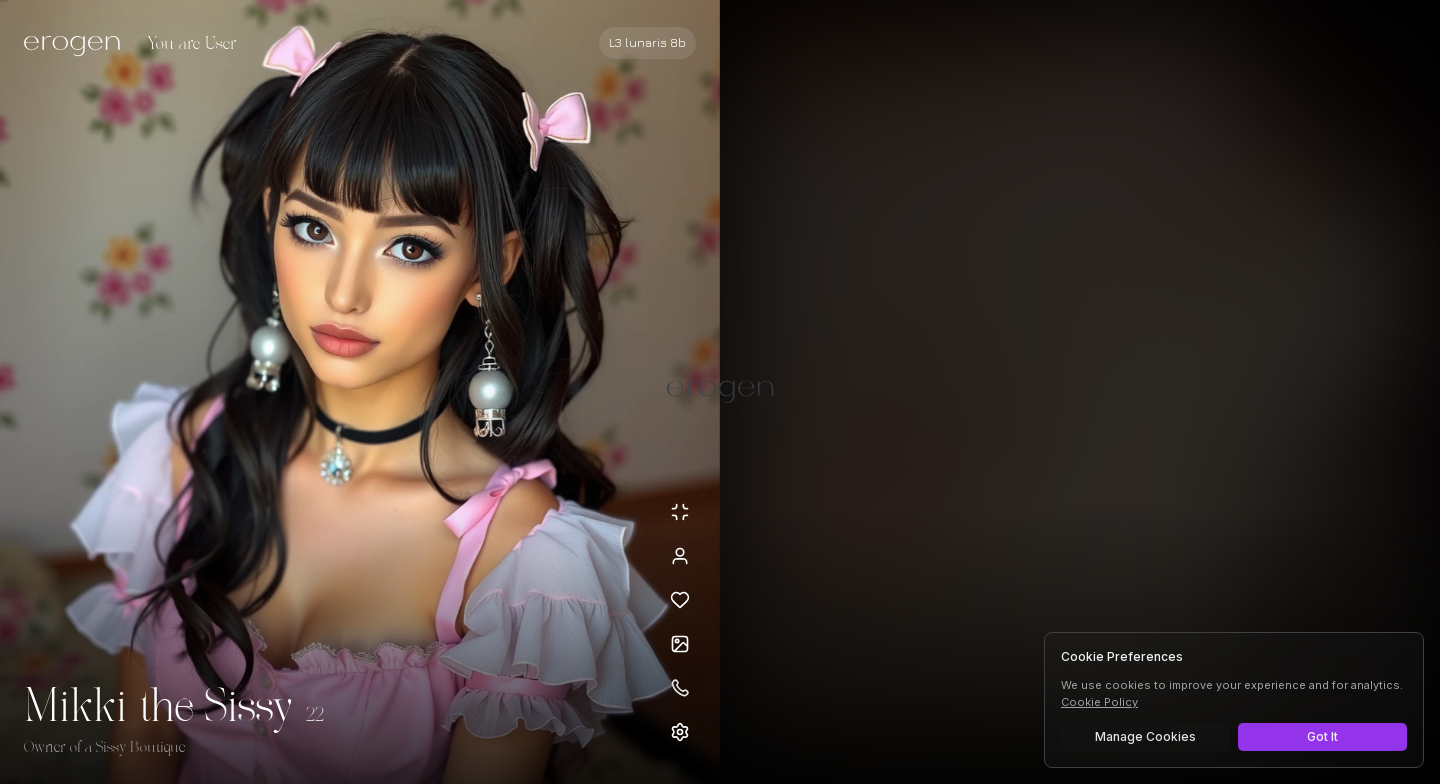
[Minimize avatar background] (680, 512)
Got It (1322, 736)
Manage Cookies (1145, 736)
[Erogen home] (77, 45)
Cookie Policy (1099, 702)
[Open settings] (680, 732)
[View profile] (680, 556)
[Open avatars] (680, 644)
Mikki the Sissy (159, 708)
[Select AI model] (647, 43)
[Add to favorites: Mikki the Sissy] (680, 600)
